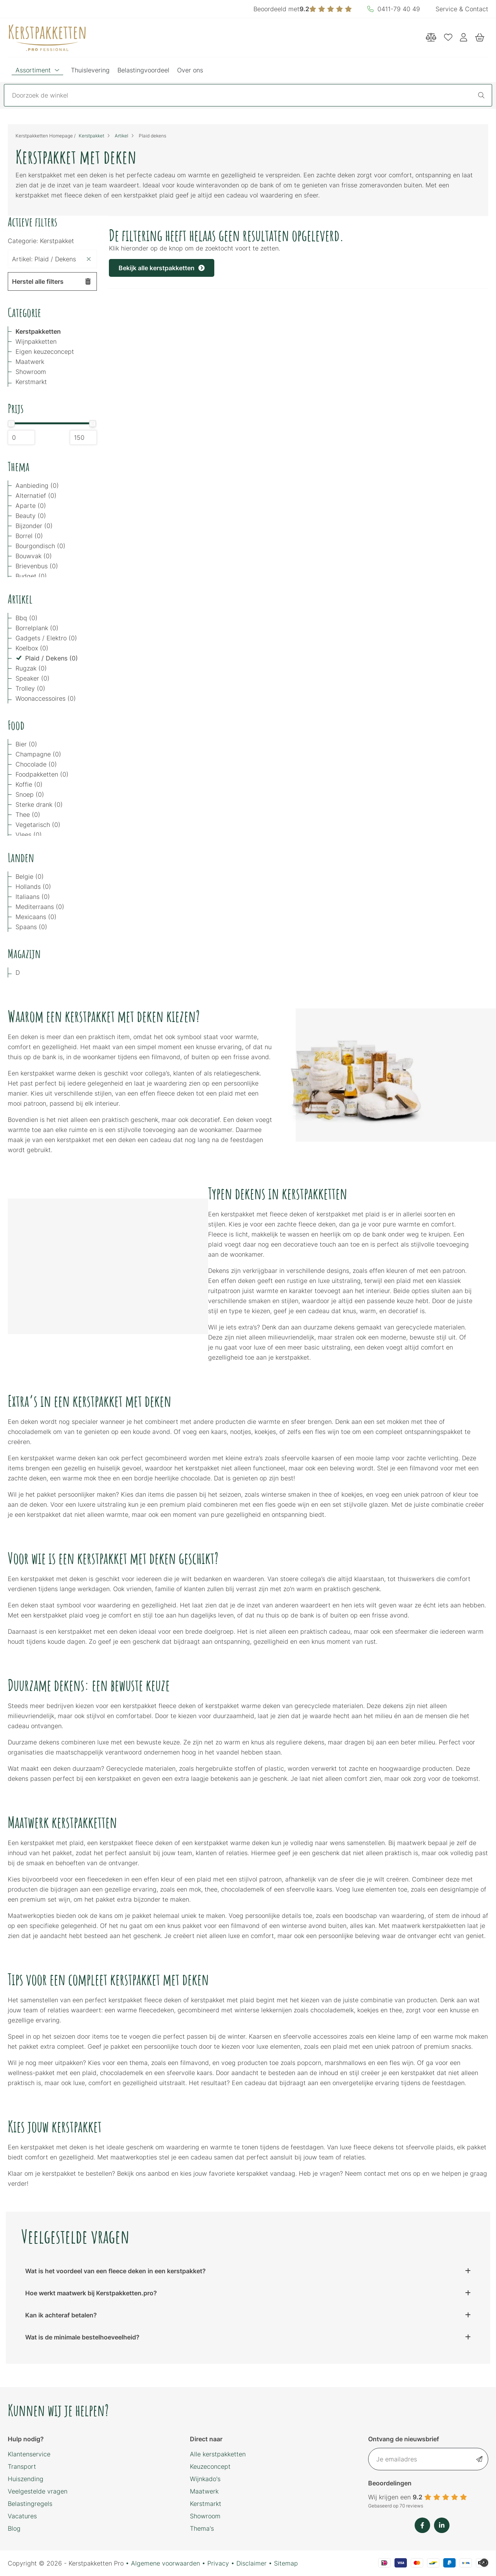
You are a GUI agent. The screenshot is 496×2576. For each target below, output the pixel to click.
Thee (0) (28, 814)
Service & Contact (462, 9)
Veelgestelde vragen (37, 2491)
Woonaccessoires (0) (46, 698)
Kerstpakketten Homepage (44, 136)
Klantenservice (29, 2454)
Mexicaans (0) (36, 917)
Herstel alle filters (51, 281)
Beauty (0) (31, 516)
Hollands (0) (33, 886)
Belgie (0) (30, 876)
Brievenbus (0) (37, 566)
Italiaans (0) (33, 896)
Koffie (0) (29, 784)
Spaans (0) (31, 927)
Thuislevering (90, 70)
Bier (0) (26, 744)
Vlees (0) (29, 835)
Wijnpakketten (36, 341)
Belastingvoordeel (143, 70)
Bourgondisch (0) (40, 546)
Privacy (218, 2563)
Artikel (121, 136)
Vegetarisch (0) (38, 824)
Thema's (202, 2528)
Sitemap (286, 2563)
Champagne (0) (38, 754)
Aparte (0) (31, 505)
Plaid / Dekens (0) (51, 658)
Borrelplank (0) (37, 628)
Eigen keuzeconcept (45, 351)
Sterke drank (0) (39, 804)
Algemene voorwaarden (165, 2563)
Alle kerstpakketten (218, 2454)
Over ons (190, 70)
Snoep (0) (30, 794)
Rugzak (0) (31, 668)
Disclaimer (251, 2563)
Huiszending (25, 2479)
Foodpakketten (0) (42, 774)
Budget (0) (31, 576)
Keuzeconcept (210, 2466)
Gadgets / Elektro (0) (46, 638)
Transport (22, 2466)
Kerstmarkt (31, 382)
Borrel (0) (29, 536)
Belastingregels (30, 2503)
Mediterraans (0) (40, 907)
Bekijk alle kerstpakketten (162, 268)
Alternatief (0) (36, 495)
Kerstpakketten (38, 331)
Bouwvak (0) (34, 556)
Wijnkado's (205, 2479)
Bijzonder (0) (34, 526)
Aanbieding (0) (37, 485)
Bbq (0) (27, 618)
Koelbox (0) (32, 648)
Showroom (31, 372)
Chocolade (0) (36, 764)
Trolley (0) (30, 688)
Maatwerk (30, 361)
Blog (14, 2528)
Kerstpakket (91, 136)
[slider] (11, 423)
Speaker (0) (33, 678)
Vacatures (22, 2516)
